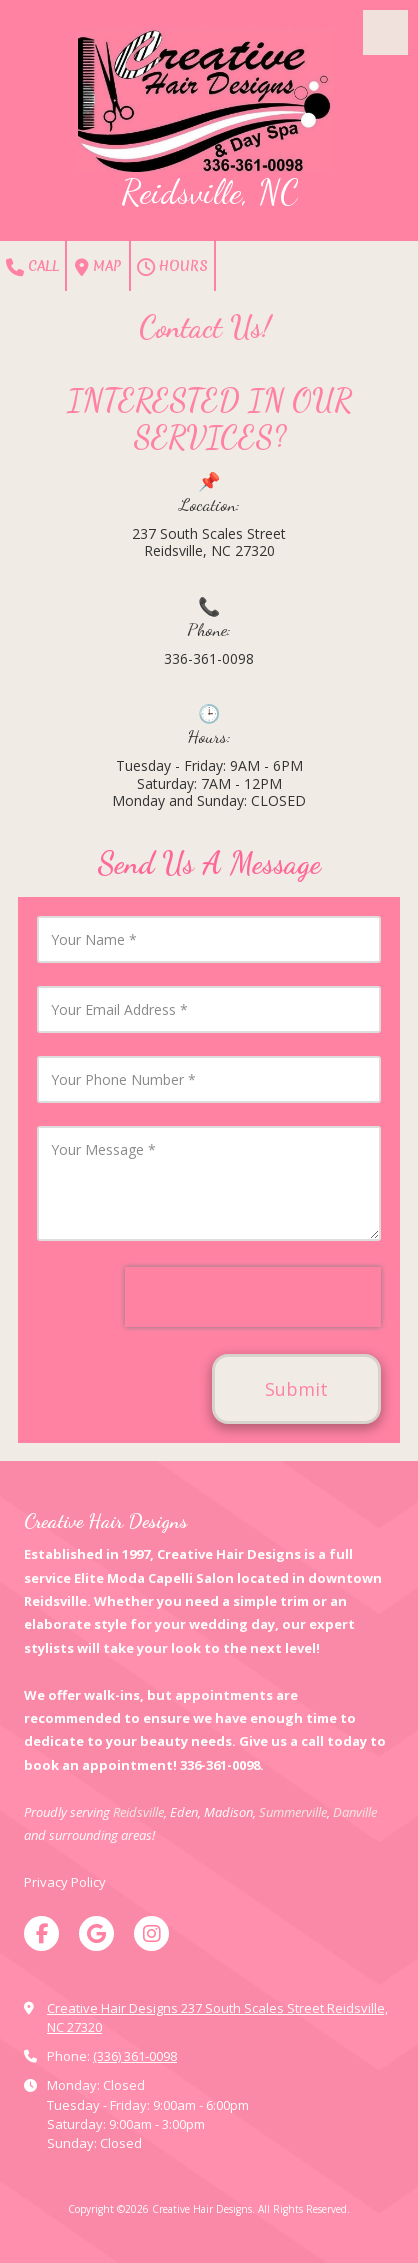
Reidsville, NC (209, 192)
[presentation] (253, 1297)
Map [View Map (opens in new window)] (98, 267)
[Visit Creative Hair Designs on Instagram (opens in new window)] (151, 1933)
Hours (172, 267)
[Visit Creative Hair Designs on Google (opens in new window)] (96, 1933)
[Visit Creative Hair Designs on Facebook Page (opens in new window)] (41, 1933)
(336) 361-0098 (135, 2056)
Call (32, 267)
